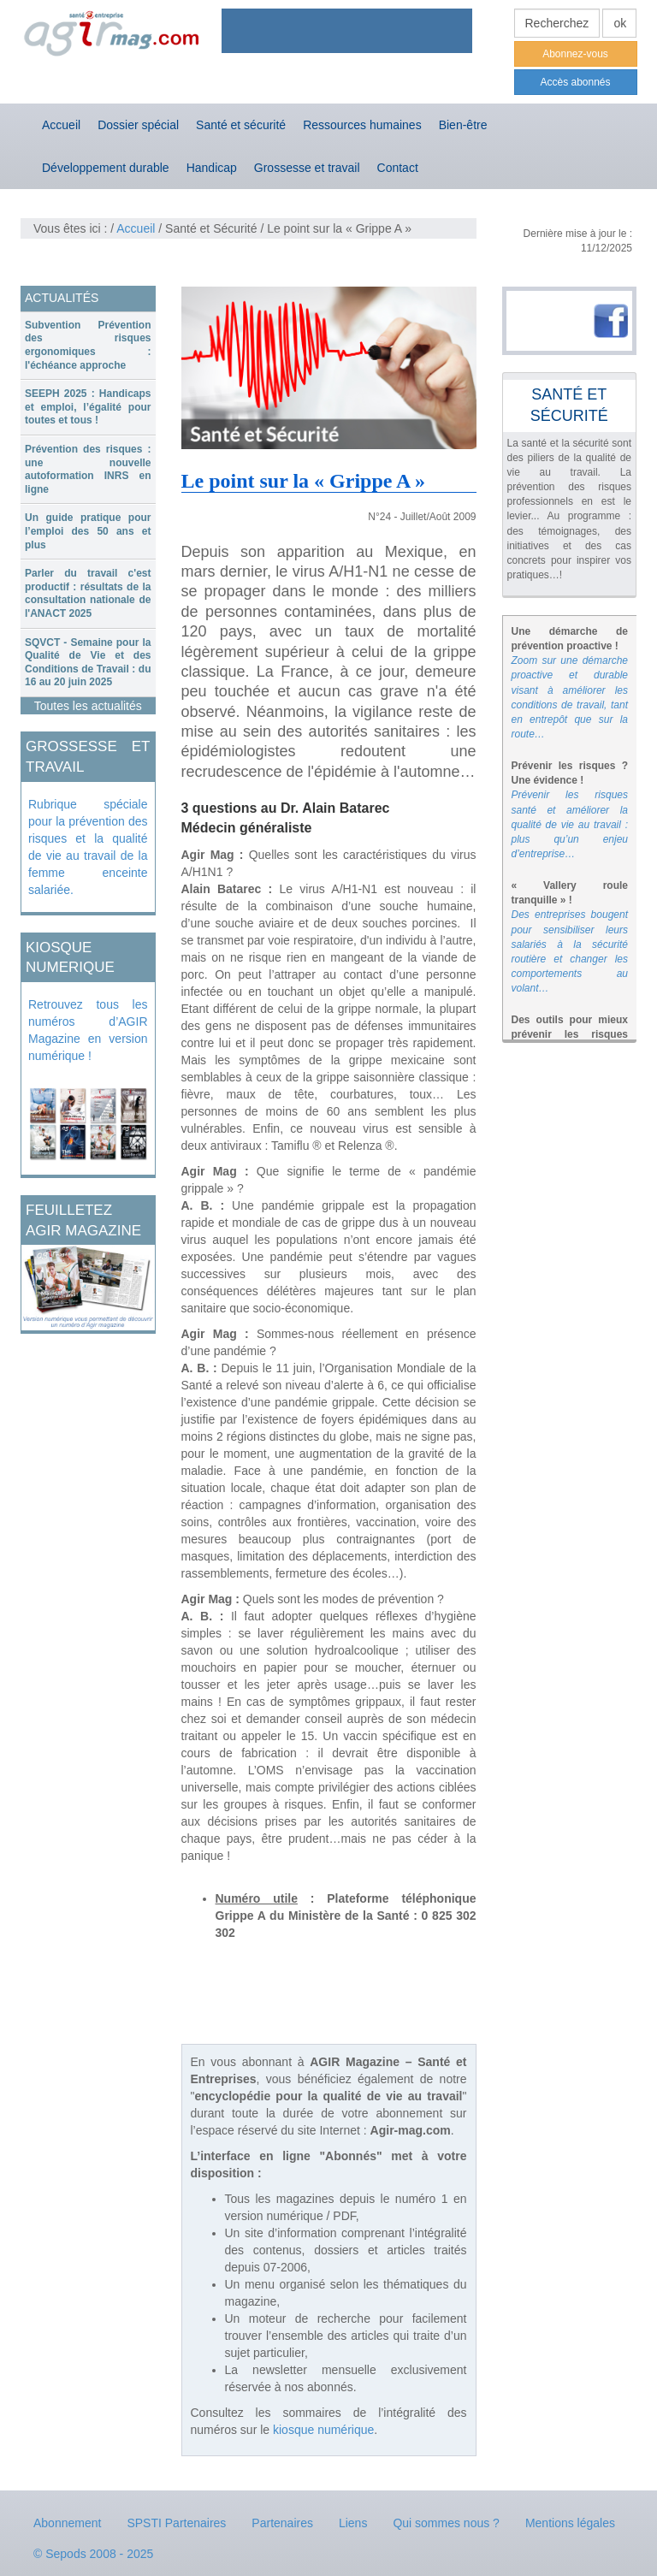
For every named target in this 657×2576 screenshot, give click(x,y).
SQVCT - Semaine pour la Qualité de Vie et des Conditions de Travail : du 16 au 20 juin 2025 (88, 663)
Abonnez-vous (575, 54)
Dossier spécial (138, 125)
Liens (353, 2523)
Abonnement (67, 2523)
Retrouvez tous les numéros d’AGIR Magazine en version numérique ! (88, 1030)
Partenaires (282, 2523)
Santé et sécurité (241, 125)
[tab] (88, 345)
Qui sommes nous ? (446, 2523)
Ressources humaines (362, 125)
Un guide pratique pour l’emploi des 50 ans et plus (88, 531)
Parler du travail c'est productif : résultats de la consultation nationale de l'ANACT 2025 (88, 593)
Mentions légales (570, 2523)
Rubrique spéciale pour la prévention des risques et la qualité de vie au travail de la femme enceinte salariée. (88, 847)
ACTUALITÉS (61, 298)
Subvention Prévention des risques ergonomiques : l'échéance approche (88, 345)
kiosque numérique (323, 2430)
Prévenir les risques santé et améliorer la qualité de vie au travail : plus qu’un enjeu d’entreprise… (570, 824)
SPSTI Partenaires (176, 2523)
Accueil (61, 125)
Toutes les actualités (88, 706)
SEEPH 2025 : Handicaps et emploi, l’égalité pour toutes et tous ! (88, 407)
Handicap (211, 168)
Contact (397, 168)
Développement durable (105, 168)
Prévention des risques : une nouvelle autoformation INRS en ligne (88, 469)
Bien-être (463, 125)
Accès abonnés (575, 82)
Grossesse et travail (307, 168)
